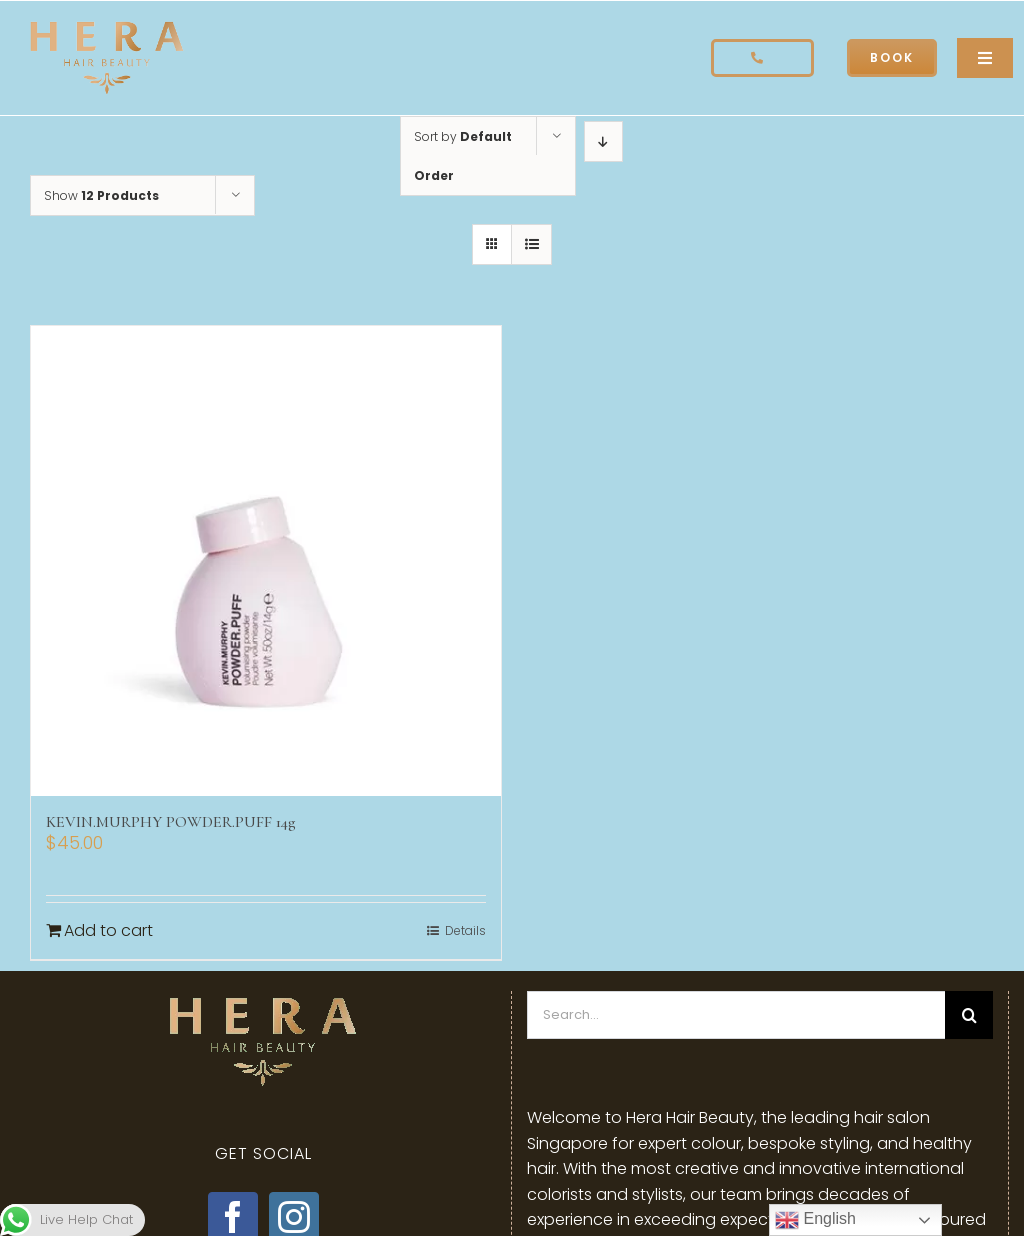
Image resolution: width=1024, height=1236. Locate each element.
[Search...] (736, 1015)
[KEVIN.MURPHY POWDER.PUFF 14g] (266, 561)
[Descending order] (603, 141)
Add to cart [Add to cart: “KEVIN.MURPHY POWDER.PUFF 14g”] (108, 930)
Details (465, 930)
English (815, 1220)
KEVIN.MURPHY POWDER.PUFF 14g (171, 822)
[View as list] (531, 244)
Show (101, 195)
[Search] (969, 1015)
